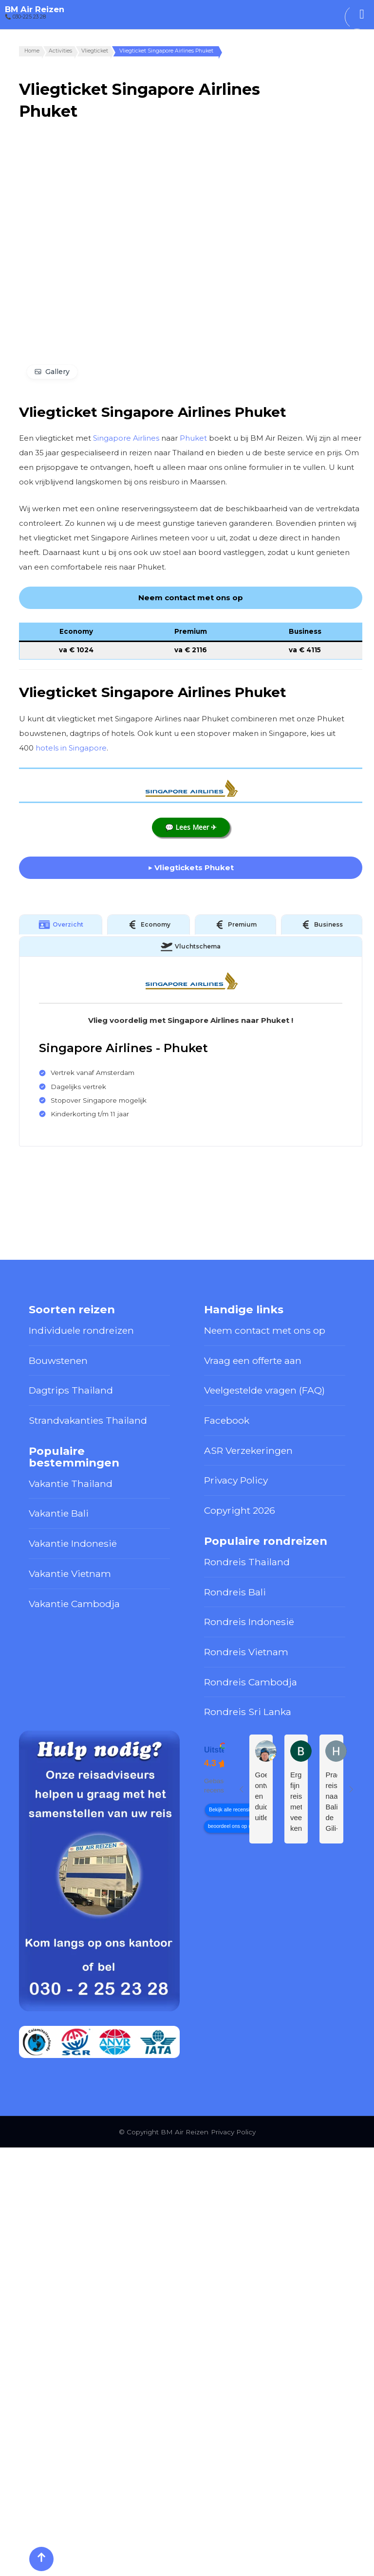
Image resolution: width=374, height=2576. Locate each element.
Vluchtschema (191, 946)
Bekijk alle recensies (232, 1809)
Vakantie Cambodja (74, 1604)
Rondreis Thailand (247, 1562)
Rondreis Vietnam (246, 1652)
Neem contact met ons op (264, 1330)
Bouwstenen (58, 1360)
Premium (235, 925)
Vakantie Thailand (70, 1483)
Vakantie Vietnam (70, 1573)
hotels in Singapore (71, 747)
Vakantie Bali (59, 1513)
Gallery (57, 371)
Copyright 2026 (239, 1510)
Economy (148, 925)
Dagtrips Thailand (71, 1390)
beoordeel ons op (227, 1826)
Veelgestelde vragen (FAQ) (264, 1390)
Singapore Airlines (126, 438)
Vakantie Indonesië (73, 1543)
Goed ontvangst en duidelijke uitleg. (261, 1796)
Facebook (226, 1420)
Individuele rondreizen (81, 1330)
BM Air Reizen (34, 9)
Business (321, 925)
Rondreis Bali (235, 1592)
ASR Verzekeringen (248, 1450)
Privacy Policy (236, 1480)
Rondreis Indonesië (249, 1622)
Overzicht (60, 925)
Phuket (193, 438)
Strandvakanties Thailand (88, 1420)
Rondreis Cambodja (250, 1682)
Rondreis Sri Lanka (247, 1711)
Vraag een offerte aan (252, 1360)
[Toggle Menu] (362, 14)
